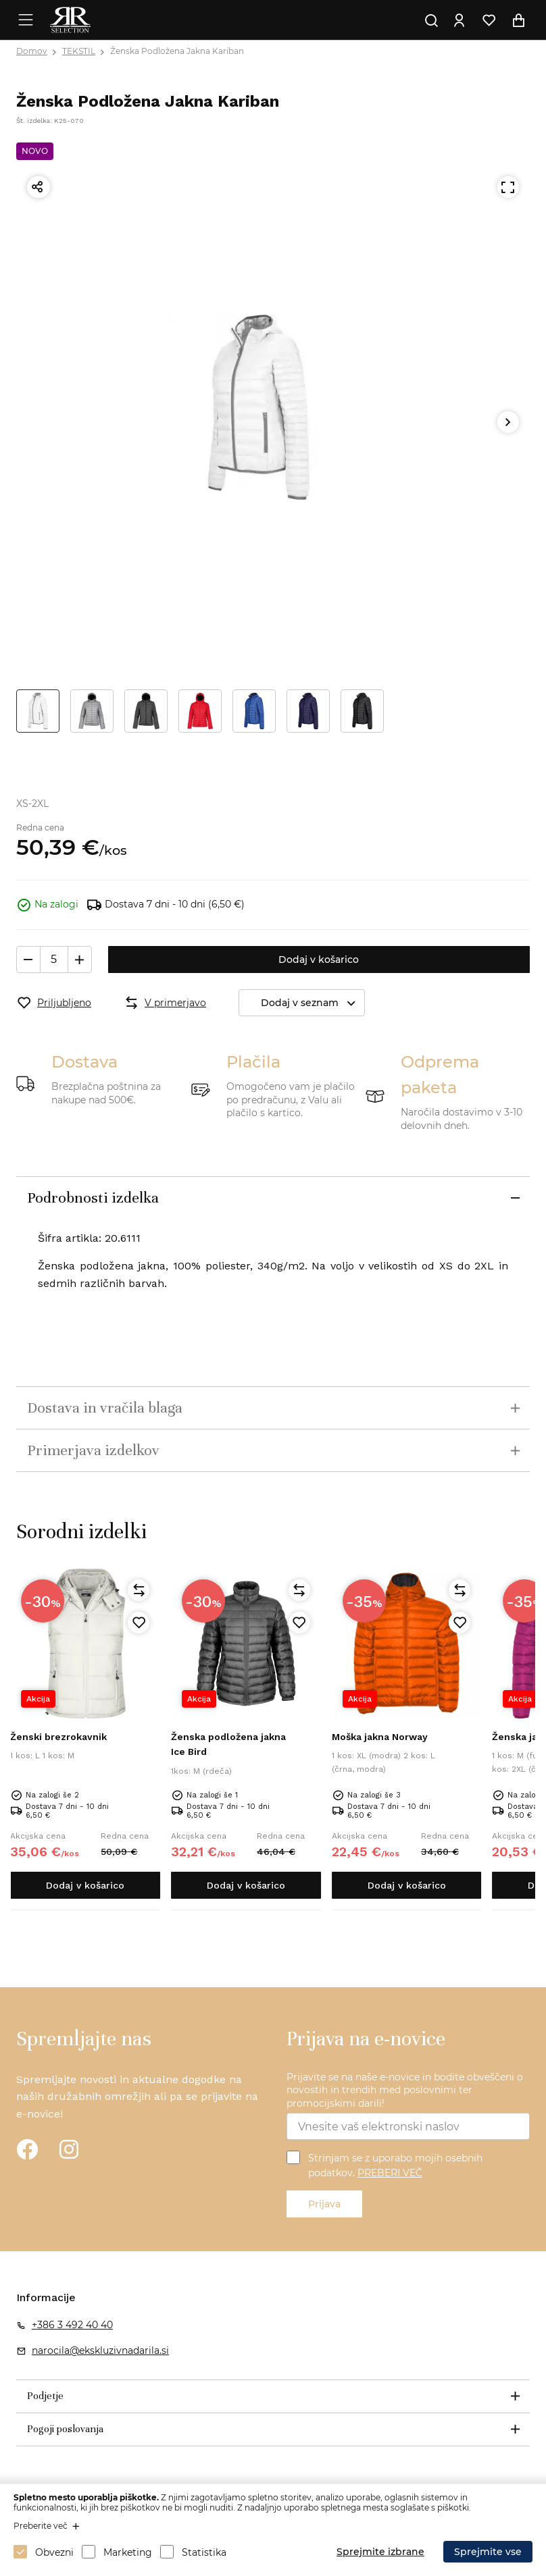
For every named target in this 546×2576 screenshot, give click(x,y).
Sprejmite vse (488, 2552)
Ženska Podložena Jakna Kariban (177, 51)
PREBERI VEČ (389, 2173)
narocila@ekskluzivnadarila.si (100, 2350)
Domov (31, 51)
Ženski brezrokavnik (58, 1736)
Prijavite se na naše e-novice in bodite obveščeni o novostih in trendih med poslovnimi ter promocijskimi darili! (405, 2090)
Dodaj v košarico (318, 959)
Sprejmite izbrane (380, 2552)
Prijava (324, 2204)
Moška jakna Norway (380, 1736)
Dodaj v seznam (312, 1003)
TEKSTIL (78, 51)
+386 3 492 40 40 (72, 2325)
